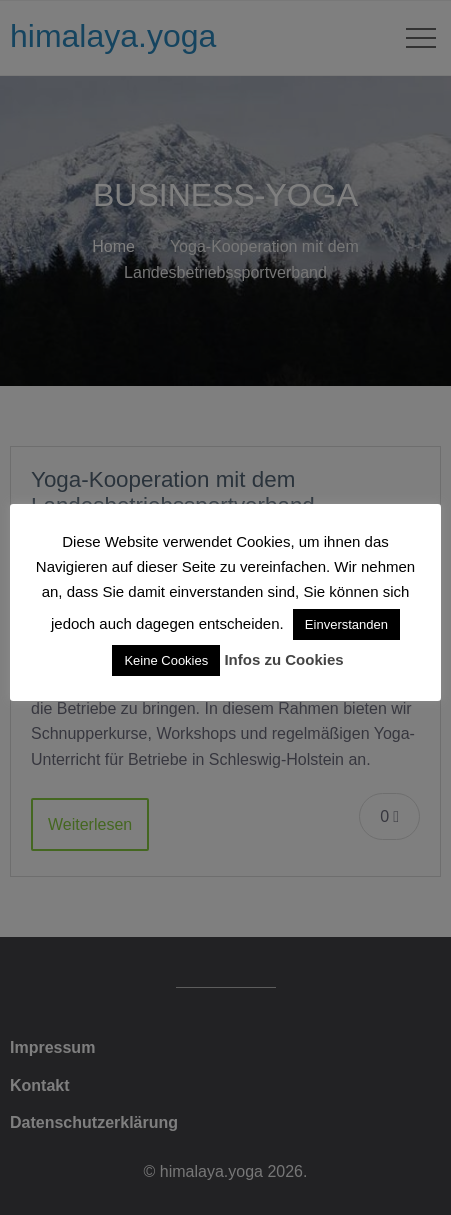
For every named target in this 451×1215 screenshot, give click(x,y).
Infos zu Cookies (283, 659)
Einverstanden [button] (346, 624)
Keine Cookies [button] (166, 660)
